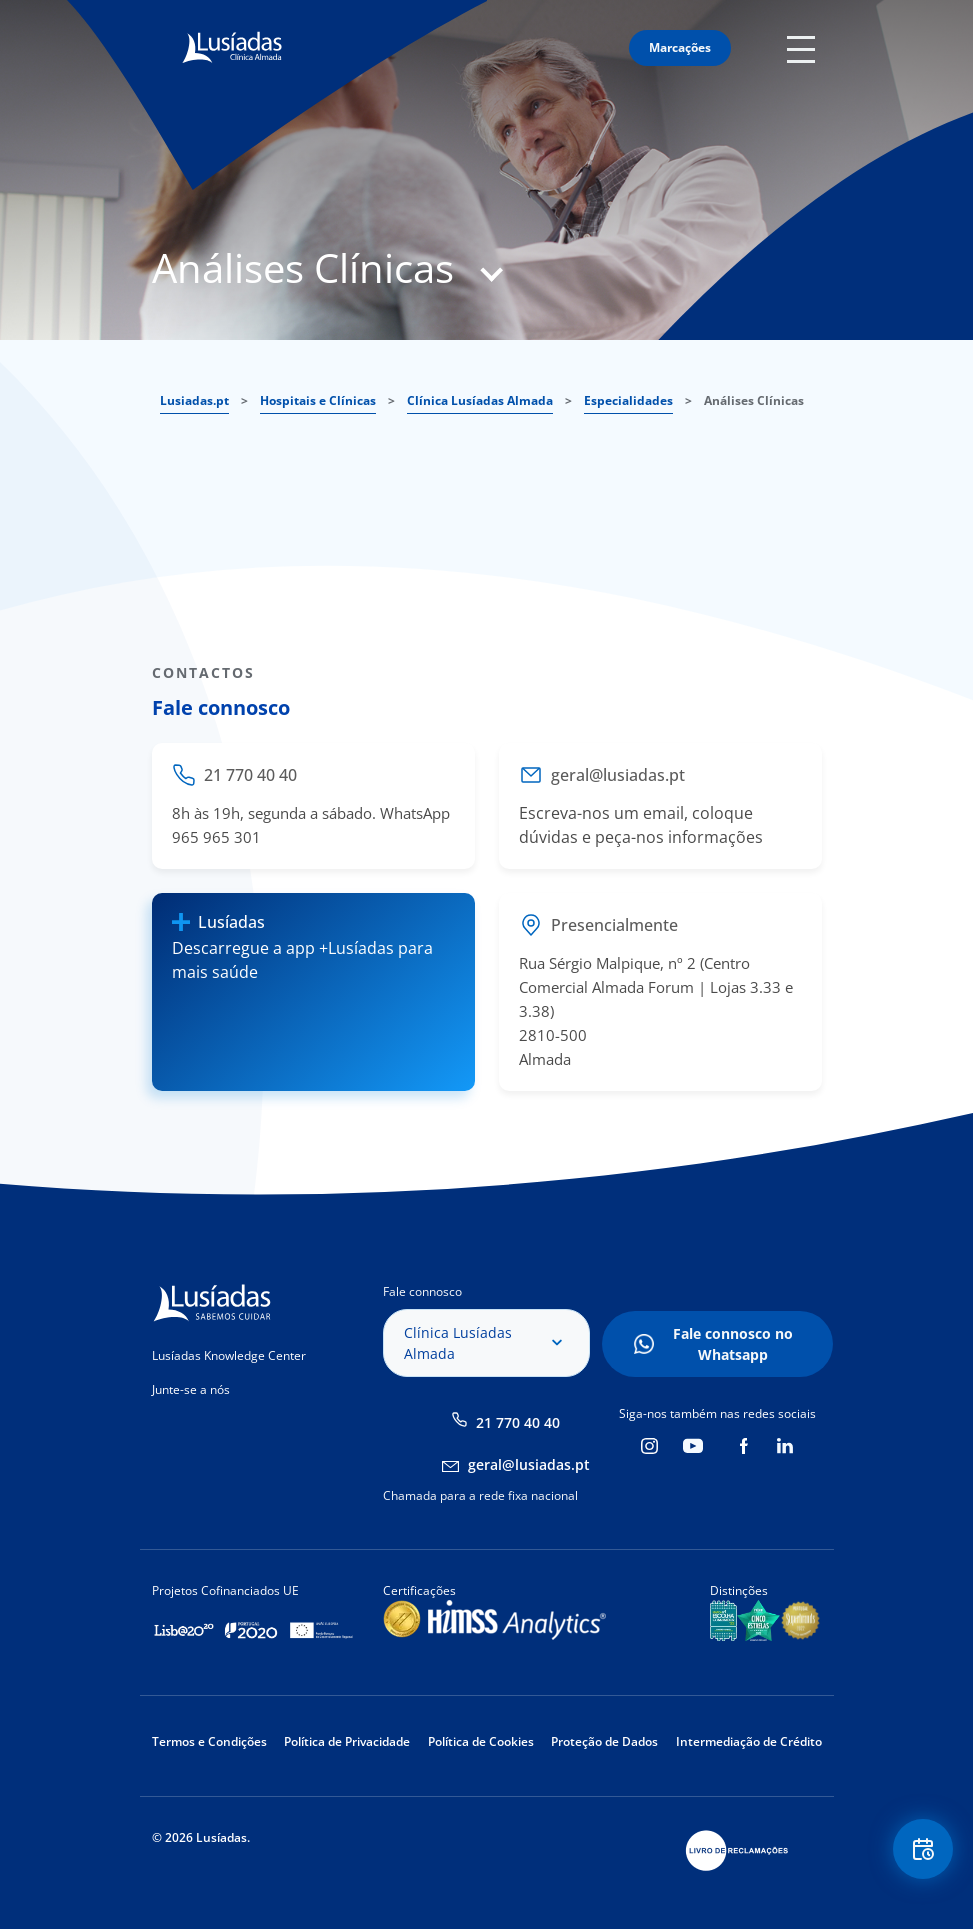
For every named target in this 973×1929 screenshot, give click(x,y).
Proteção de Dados (604, 1741)
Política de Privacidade (347, 1741)
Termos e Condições (209, 1741)
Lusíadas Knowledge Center (229, 1355)
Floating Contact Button (923, 1849)
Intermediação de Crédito (749, 1741)
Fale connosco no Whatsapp (733, 1344)
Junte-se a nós (191, 1389)
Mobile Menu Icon (804, 48)
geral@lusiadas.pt (529, 1464)
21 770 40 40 (518, 1422)
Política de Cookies (481, 1741)
